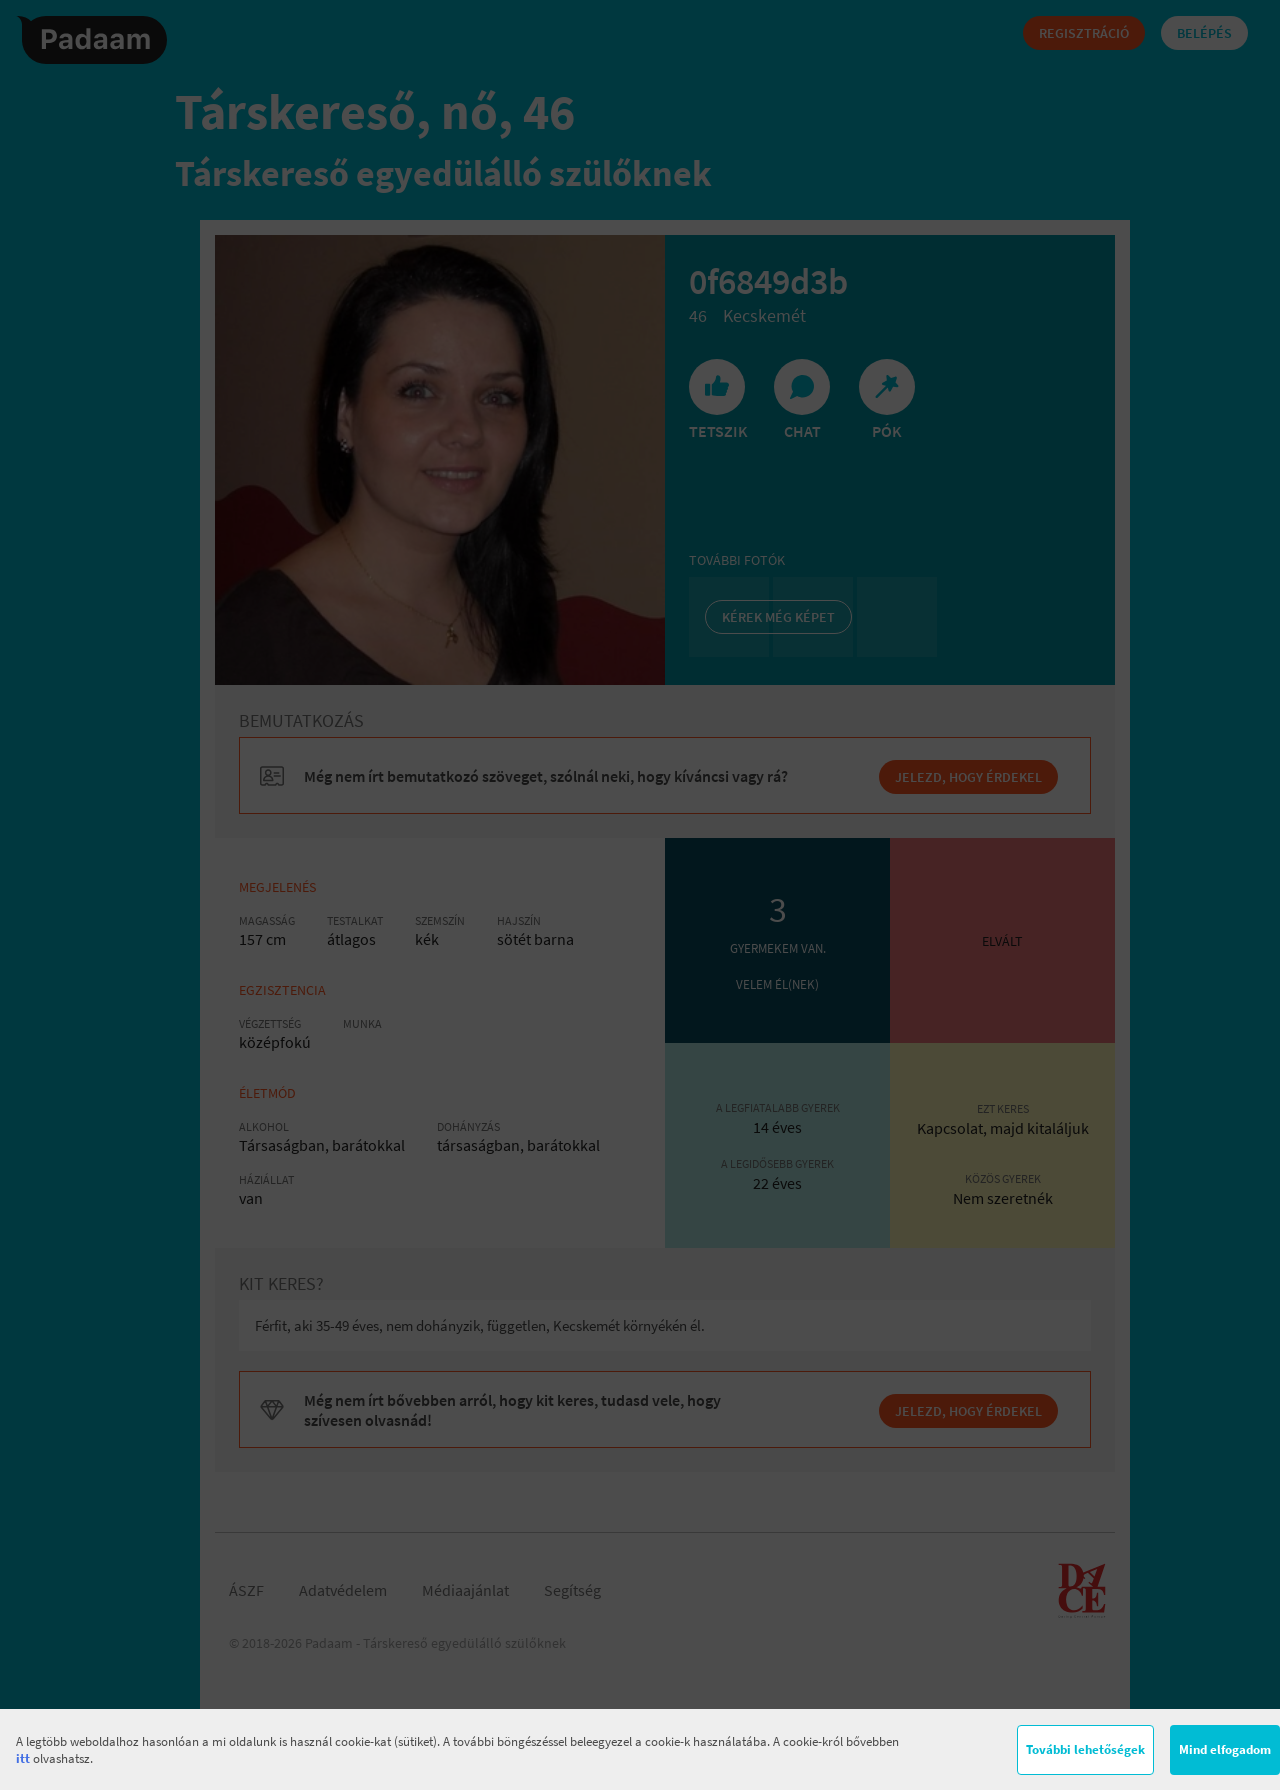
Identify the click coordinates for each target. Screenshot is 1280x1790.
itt (23, 1758)
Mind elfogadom (1225, 1749)
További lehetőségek (1085, 1749)
